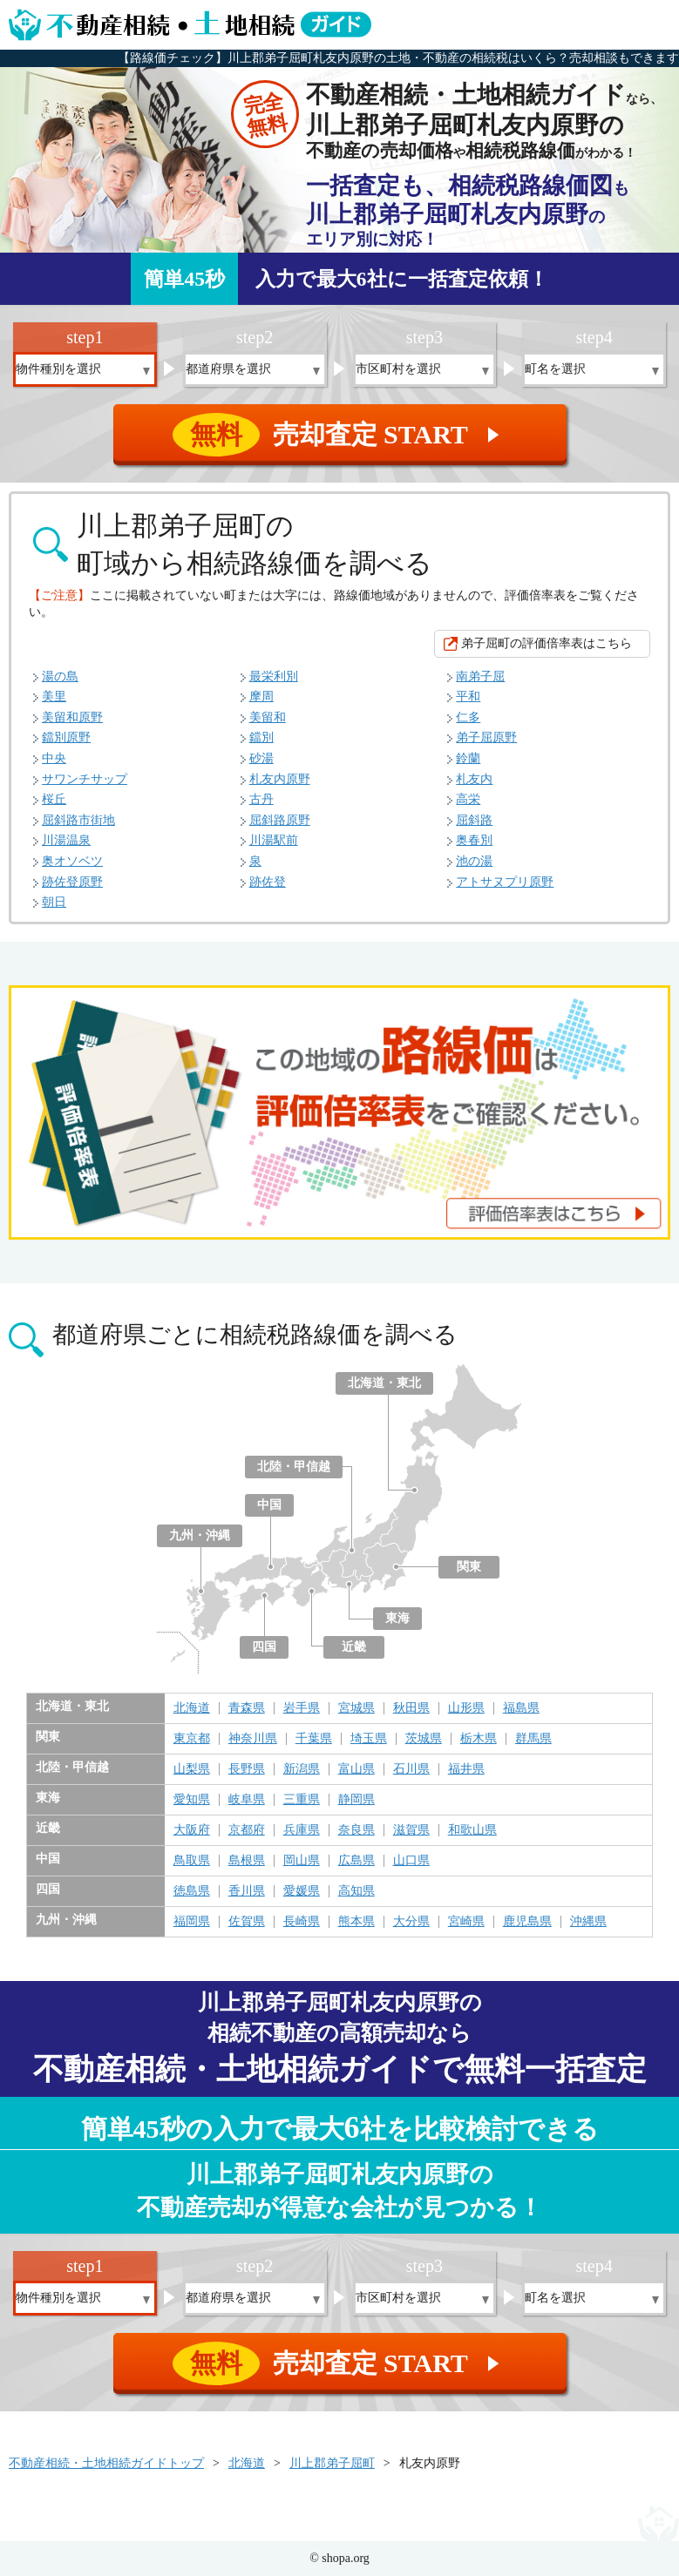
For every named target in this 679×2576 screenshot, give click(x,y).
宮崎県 (466, 1922)
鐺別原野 (66, 737)
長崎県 (301, 1922)
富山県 (356, 1769)
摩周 (261, 696)
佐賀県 (246, 1922)
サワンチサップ (84, 779)
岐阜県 (246, 1800)
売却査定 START (341, 434)
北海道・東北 (384, 1382)
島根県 (246, 1861)
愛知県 (191, 1800)
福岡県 (191, 1922)
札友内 (474, 779)
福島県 (521, 1708)
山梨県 (191, 1769)
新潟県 (301, 1769)
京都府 (246, 1830)
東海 (397, 1618)
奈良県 (356, 1830)
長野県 (246, 1769)
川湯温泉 (66, 840)
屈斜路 (474, 820)
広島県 (356, 1861)
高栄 (468, 799)
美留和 (267, 717)
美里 (54, 696)
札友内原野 (279, 779)
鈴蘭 (468, 758)
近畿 (354, 1646)
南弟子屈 (480, 676)
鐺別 (261, 737)
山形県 (466, 1708)
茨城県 (423, 1739)
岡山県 (301, 1861)
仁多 (468, 717)
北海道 (191, 1708)
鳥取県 (191, 1861)
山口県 (411, 1861)
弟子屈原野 (486, 737)
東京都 (191, 1739)
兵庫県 (301, 1830)
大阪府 (191, 1830)
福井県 (466, 1769)
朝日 (54, 902)
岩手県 (301, 1708)
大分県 (411, 1922)
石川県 (411, 1769)
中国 (269, 1504)
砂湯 (261, 758)
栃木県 (478, 1739)
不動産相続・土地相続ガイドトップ (106, 2463)
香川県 (246, 1891)
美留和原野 (72, 717)
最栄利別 (273, 676)
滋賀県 (411, 1830)
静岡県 (356, 1800)
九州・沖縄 (199, 1535)
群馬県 (533, 1739)
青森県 (246, 1708)
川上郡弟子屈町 (332, 2463)
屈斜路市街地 (78, 820)
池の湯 (474, 861)
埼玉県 (368, 1739)
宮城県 (356, 1708)
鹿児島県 (527, 1922)
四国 (264, 1646)
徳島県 (191, 1891)
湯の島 (60, 676)
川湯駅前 (273, 840)
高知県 (356, 1891)
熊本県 (356, 1922)
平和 (468, 696)
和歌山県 (472, 1830)
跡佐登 (267, 882)
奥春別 (474, 840)
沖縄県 (588, 1922)
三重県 (301, 1800)
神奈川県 (252, 1739)
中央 (54, 758)
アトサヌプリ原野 (504, 882)
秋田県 (411, 1708)
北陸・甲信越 (293, 1466)
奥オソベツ (72, 861)
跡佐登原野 (72, 882)
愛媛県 (301, 1891)
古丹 (261, 799)
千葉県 (313, 1739)
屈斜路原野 (279, 820)
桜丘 (54, 799)
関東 (469, 1566)
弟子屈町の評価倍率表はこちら (546, 643)
